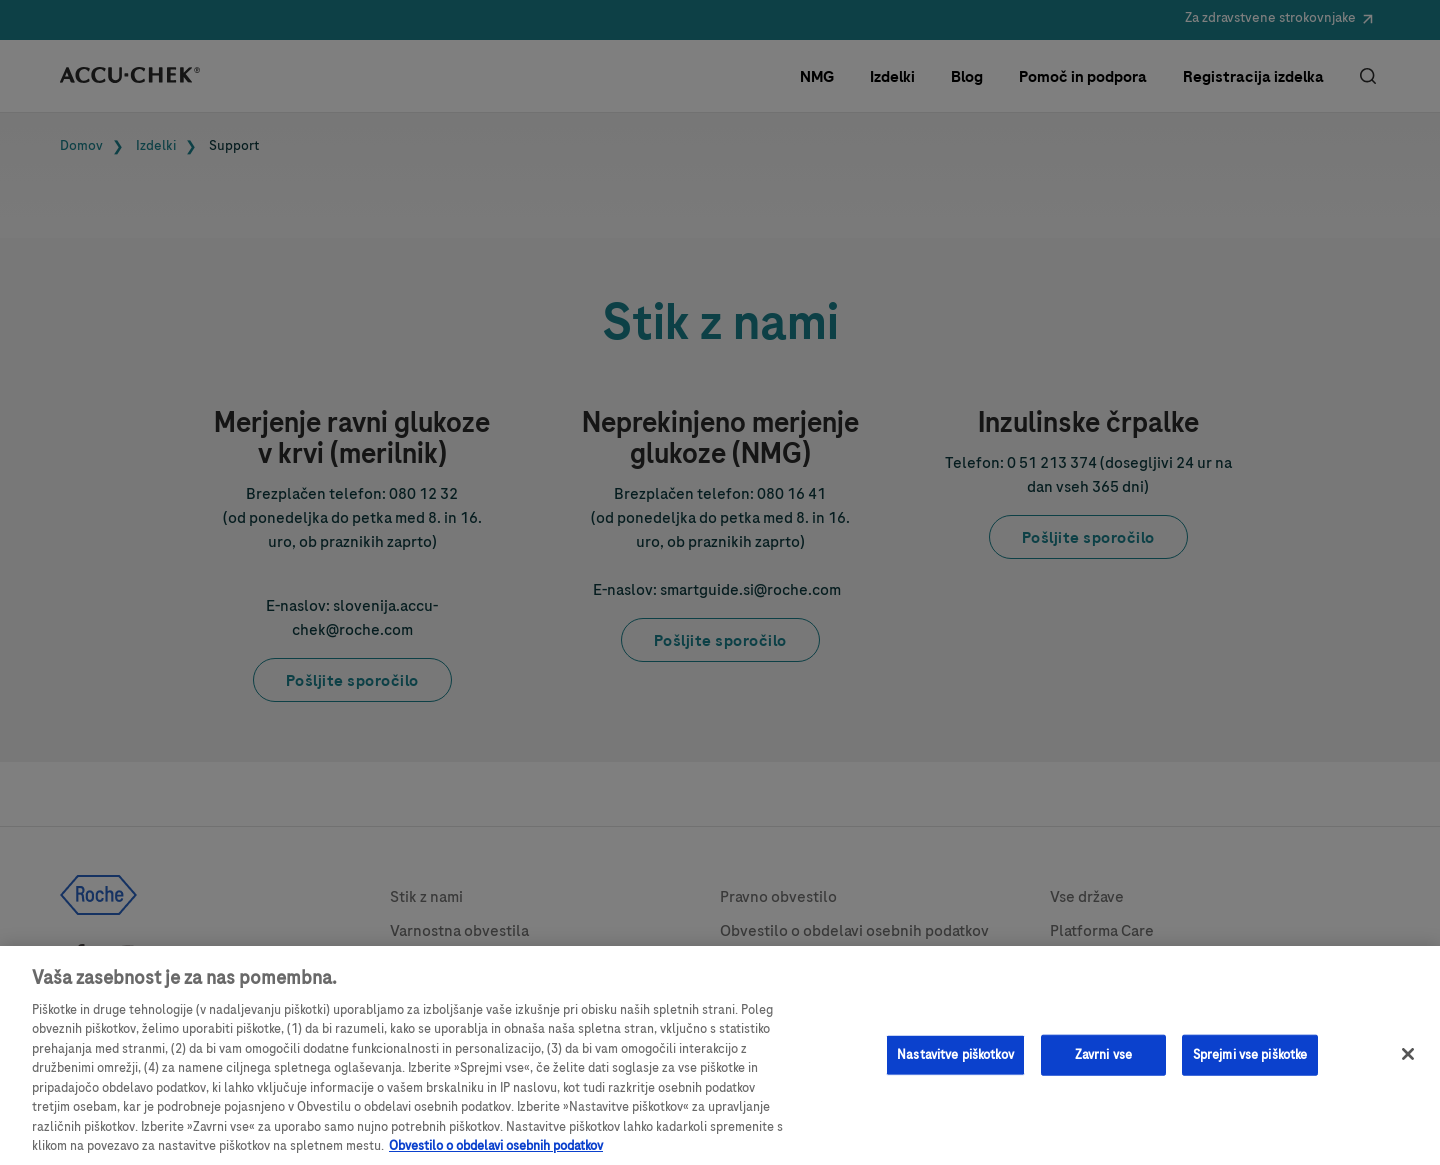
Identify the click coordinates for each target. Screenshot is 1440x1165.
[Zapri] (1408, 1062)
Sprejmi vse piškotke (1250, 1063)
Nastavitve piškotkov (955, 1063)
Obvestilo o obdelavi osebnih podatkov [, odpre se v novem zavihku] (496, 1155)
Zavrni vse (1103, 1063)
